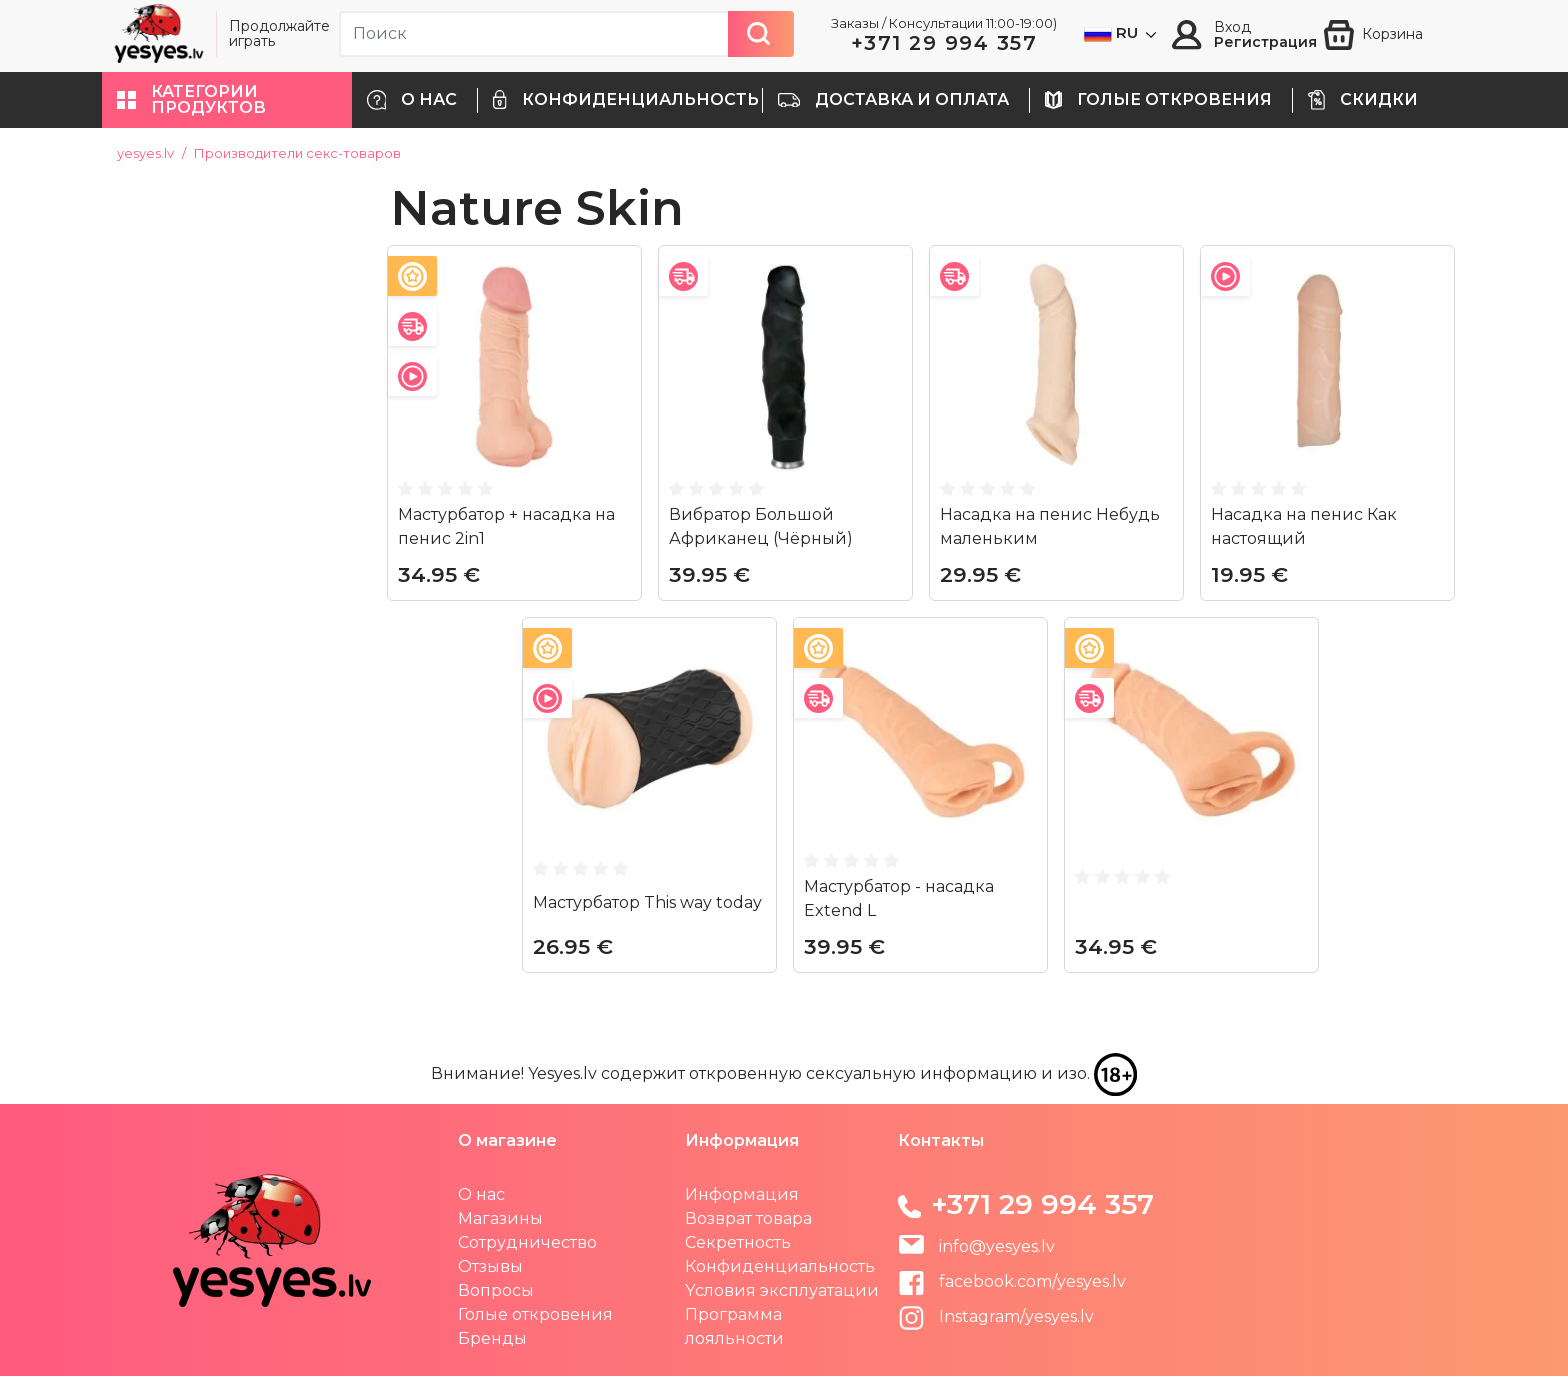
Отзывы (490, 1266)
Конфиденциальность (780, 1266)
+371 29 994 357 (944, 43)
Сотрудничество (527, 1242)
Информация (742, 1194)
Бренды (492, 1338)
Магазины (500, 1218)
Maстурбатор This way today (647, 902)
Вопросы (496, 1290)
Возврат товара (748, 1218)
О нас (481, 1194)
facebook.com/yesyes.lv (1012, 1281)
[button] (227, 100)
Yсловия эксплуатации (782, 1290)
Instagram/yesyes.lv (996, 1316)
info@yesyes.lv (997, 1246)
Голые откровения (535, 1314)
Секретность (738, 1242)
